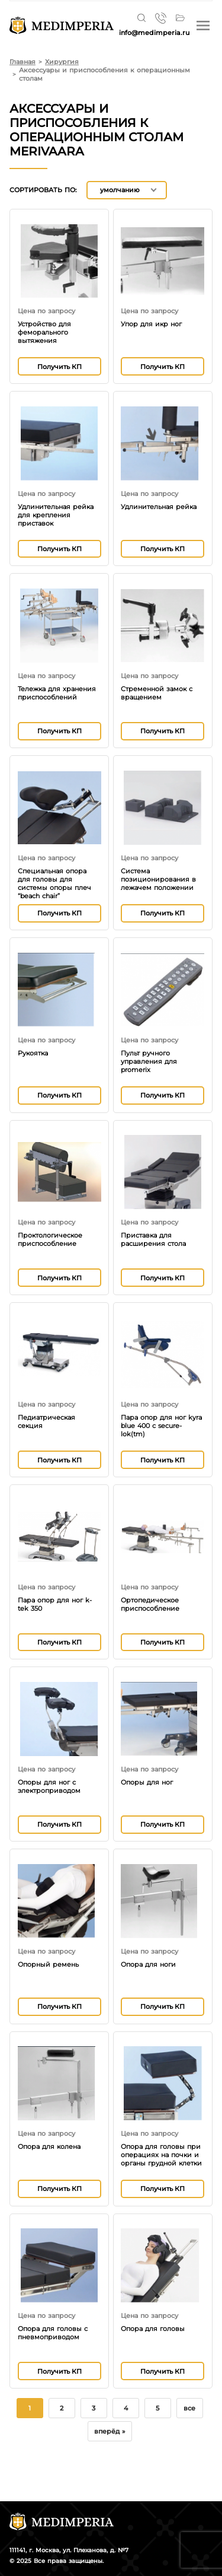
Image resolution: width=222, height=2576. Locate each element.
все (189, 2408)
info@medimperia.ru (154, 32)
